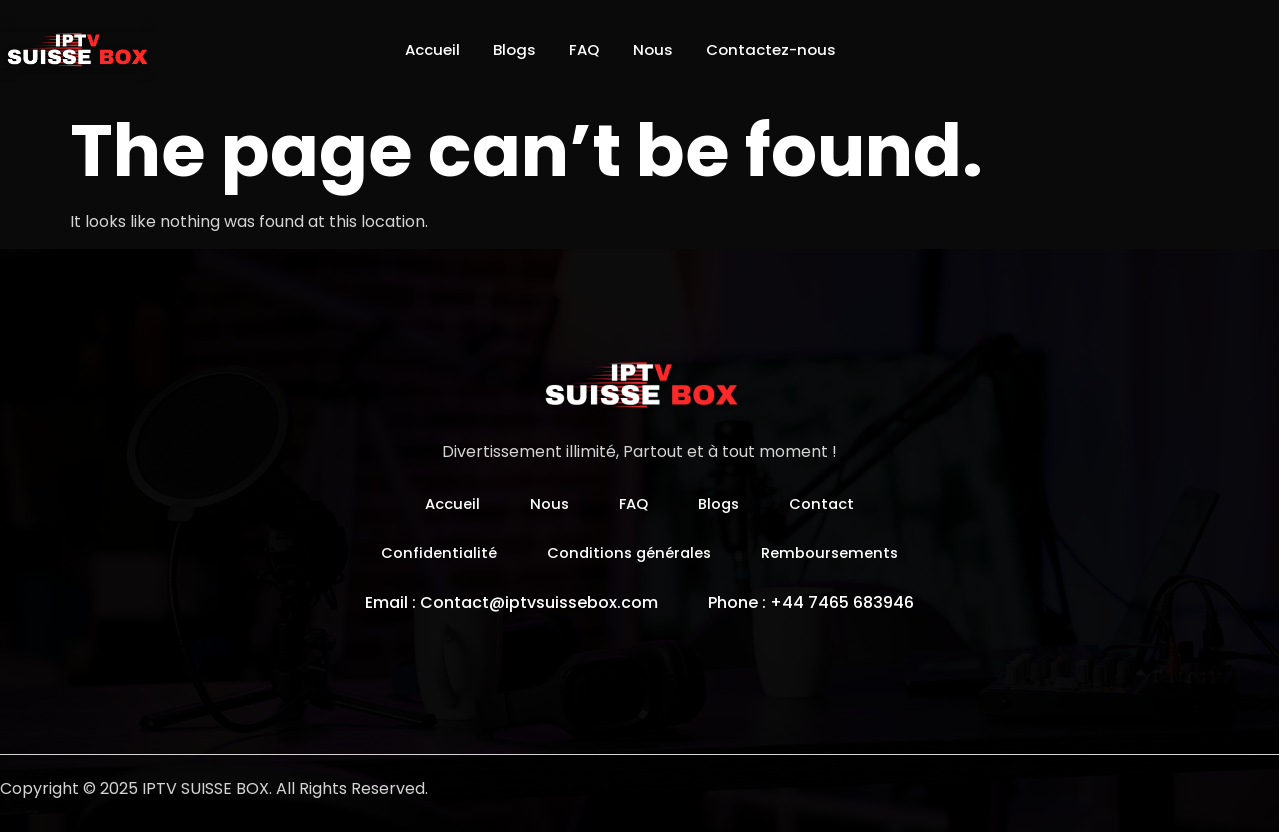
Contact (828, 503)
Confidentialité (430, 552)
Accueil (413, 49)
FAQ (584, 49)
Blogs (505, 49)
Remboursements (838, 552)
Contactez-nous (789, 49)
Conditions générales (628, 552)
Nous (660, 49)
